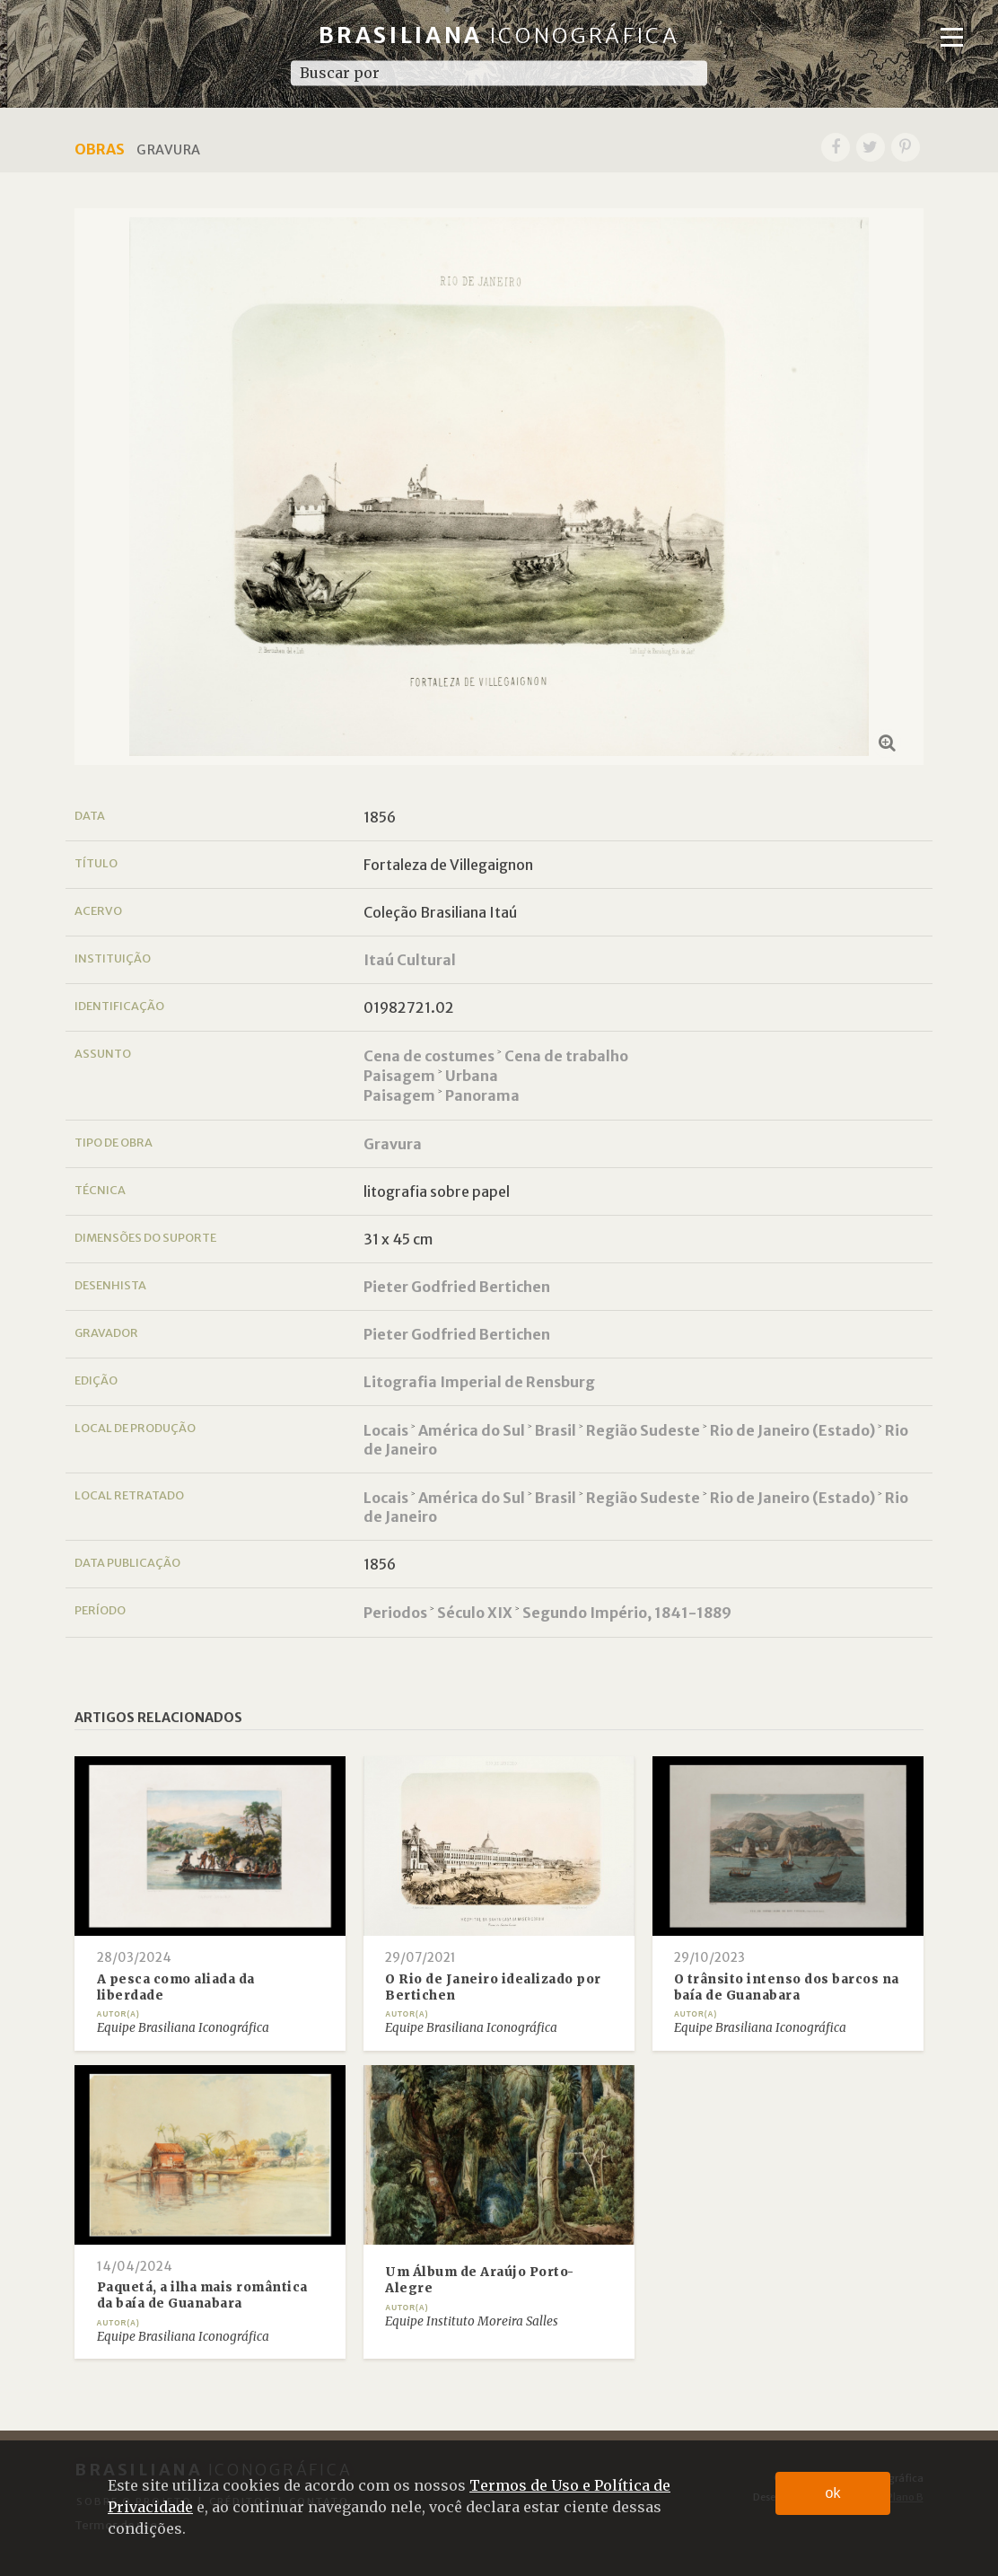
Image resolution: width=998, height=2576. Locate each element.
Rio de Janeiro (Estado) (792, 1430)
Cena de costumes (429, 1056)
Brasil (555, 1430)
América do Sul (471, 1430)
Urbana (471, 1076)
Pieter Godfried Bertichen (456, 1287)
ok (833, 2493)
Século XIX (474, 1613)
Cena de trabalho (566, 1056)
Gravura (392, 1144)
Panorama (482, 1095)
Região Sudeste (643, 1430)
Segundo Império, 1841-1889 (626, 1613)
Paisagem (399, 1076)
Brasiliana (499, 35)
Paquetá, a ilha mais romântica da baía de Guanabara (202, 2295)
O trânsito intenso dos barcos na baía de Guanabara (786, 1987)
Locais (385, 1430)
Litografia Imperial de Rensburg (479, 1382)
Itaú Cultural (409, 960)
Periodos (395, 1613)
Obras (99, 149)
